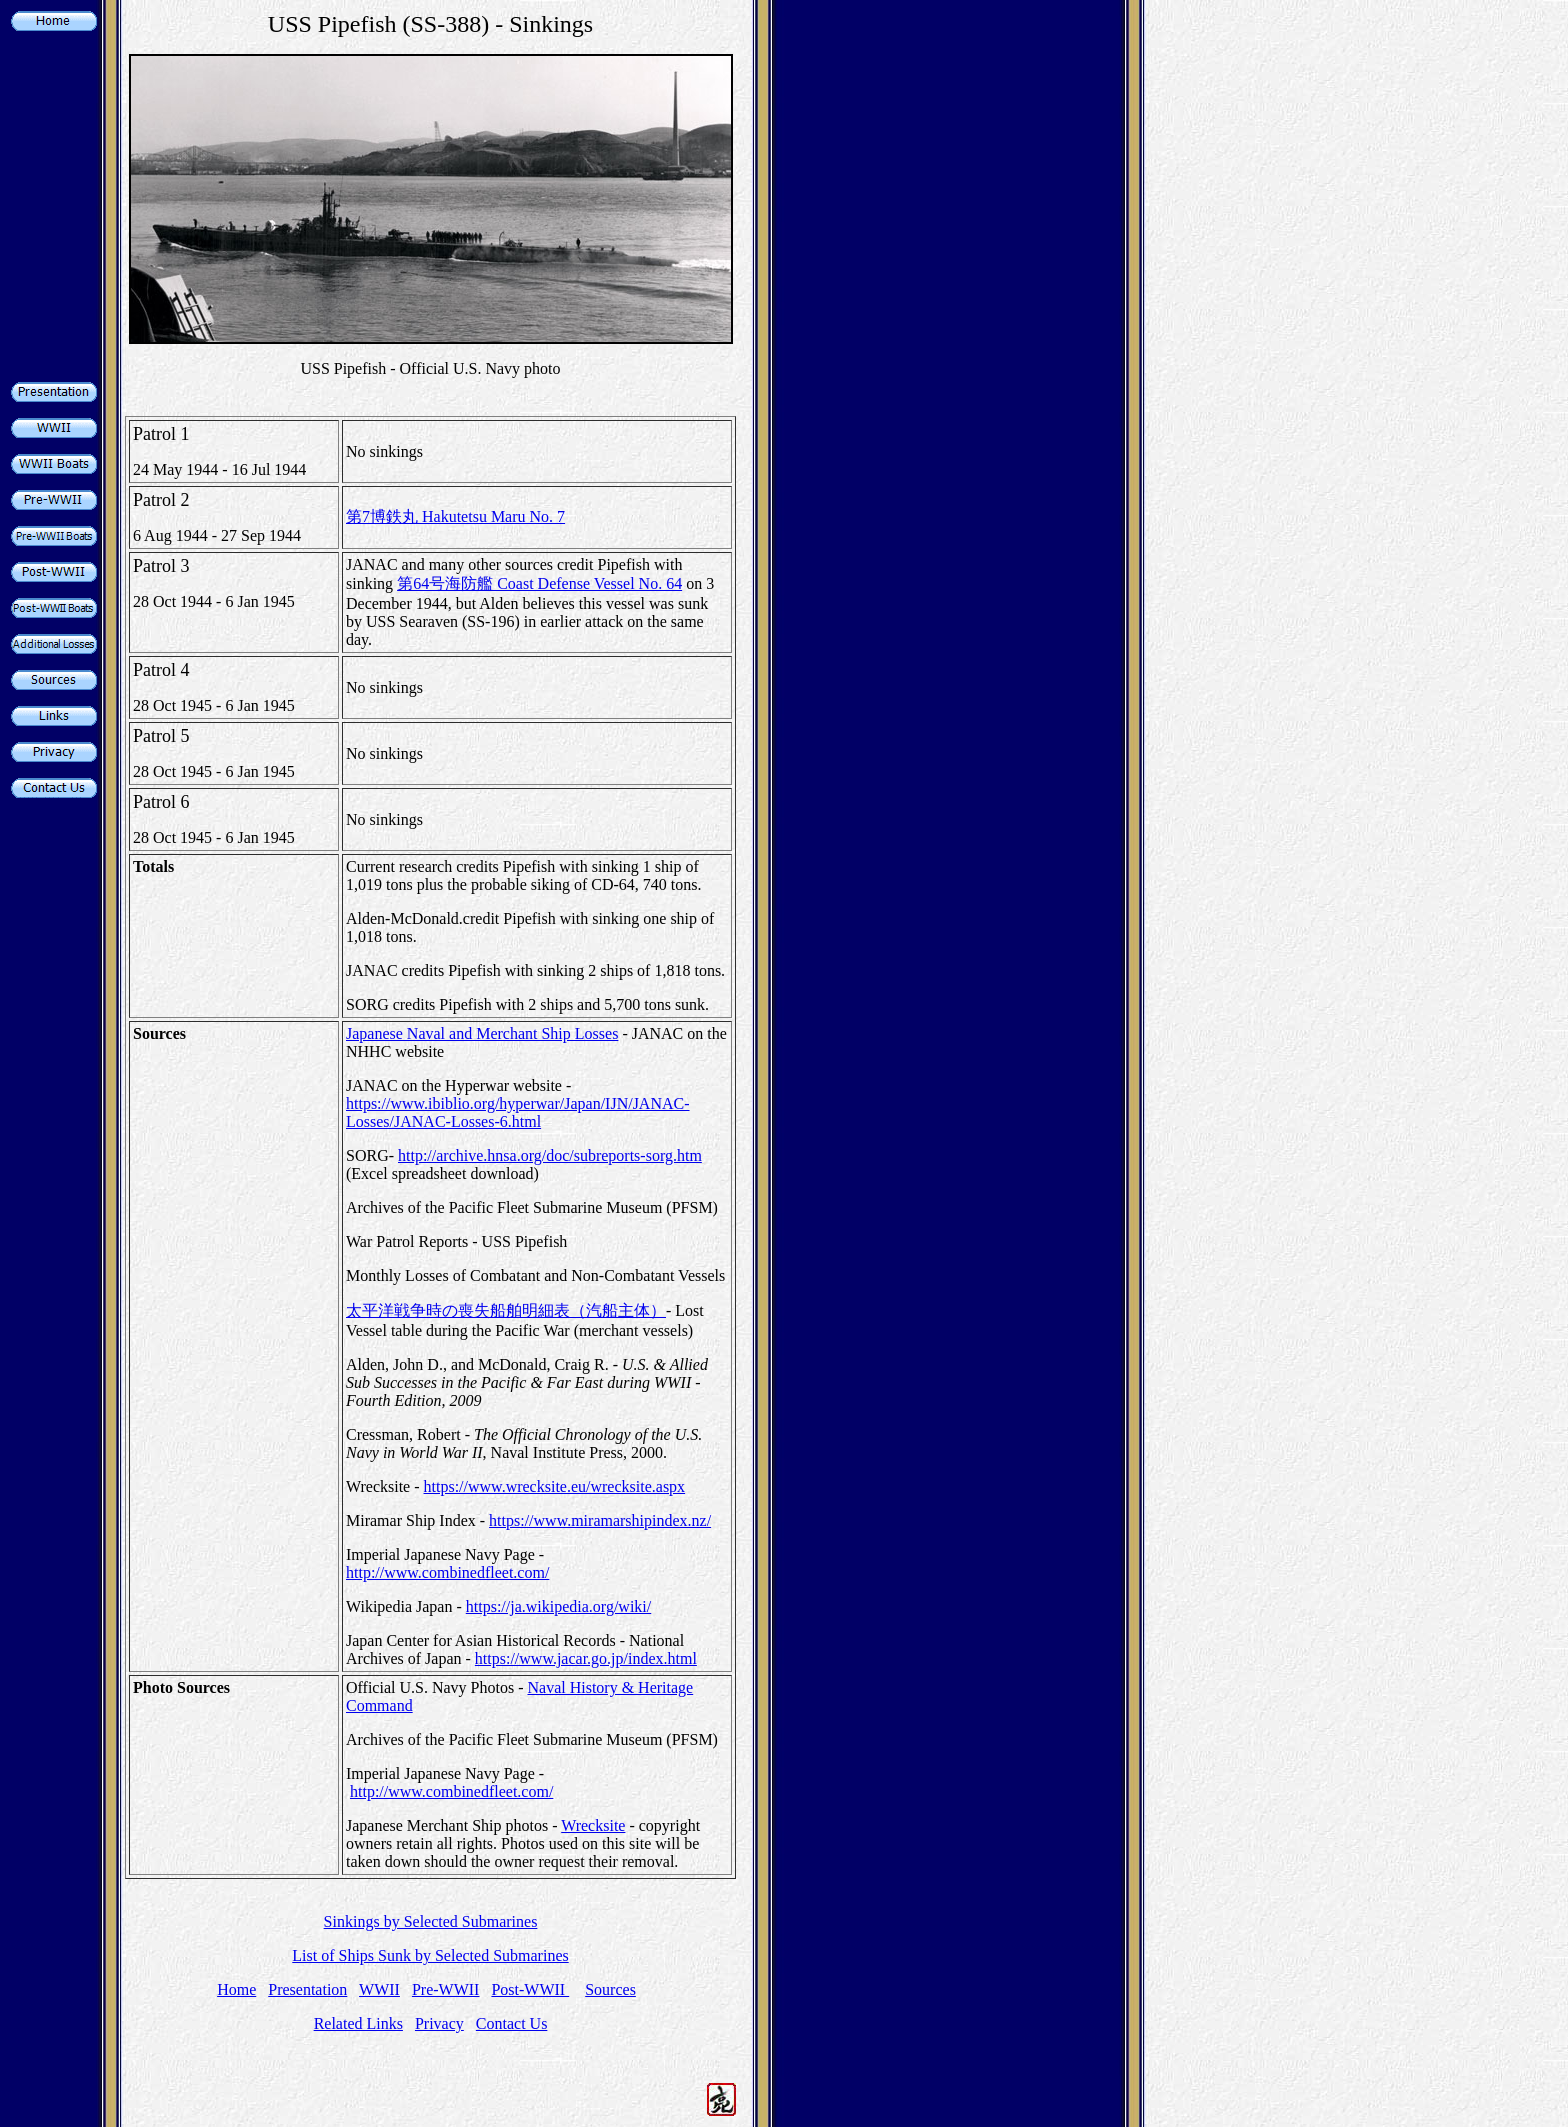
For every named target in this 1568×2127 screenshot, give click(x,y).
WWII (379, 1989)
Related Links (358, 2023)
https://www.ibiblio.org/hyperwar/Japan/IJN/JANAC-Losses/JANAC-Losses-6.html (518, 1112)
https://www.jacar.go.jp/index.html (586, 1658)
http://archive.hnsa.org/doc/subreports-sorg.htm (550, 1155)
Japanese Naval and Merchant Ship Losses (482, 1033)
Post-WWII (530, 1989)
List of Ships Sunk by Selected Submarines (430, 1955)
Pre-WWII (446, 1989)
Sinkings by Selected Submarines (431, 1921)
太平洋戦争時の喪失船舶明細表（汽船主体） (506, 1310)
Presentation (307, 1989)
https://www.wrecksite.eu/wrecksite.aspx (555, 1486)
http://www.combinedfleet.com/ (447, 1572)
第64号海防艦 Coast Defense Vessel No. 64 (539, 583)
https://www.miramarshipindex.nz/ (600, 1520)
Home (236, 1989)
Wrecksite (593, 1825)
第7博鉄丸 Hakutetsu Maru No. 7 (455, 516)
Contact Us (512, 2023)
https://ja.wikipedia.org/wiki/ (558, 1606)
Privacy (439, 2023)
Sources (610, 1989)
